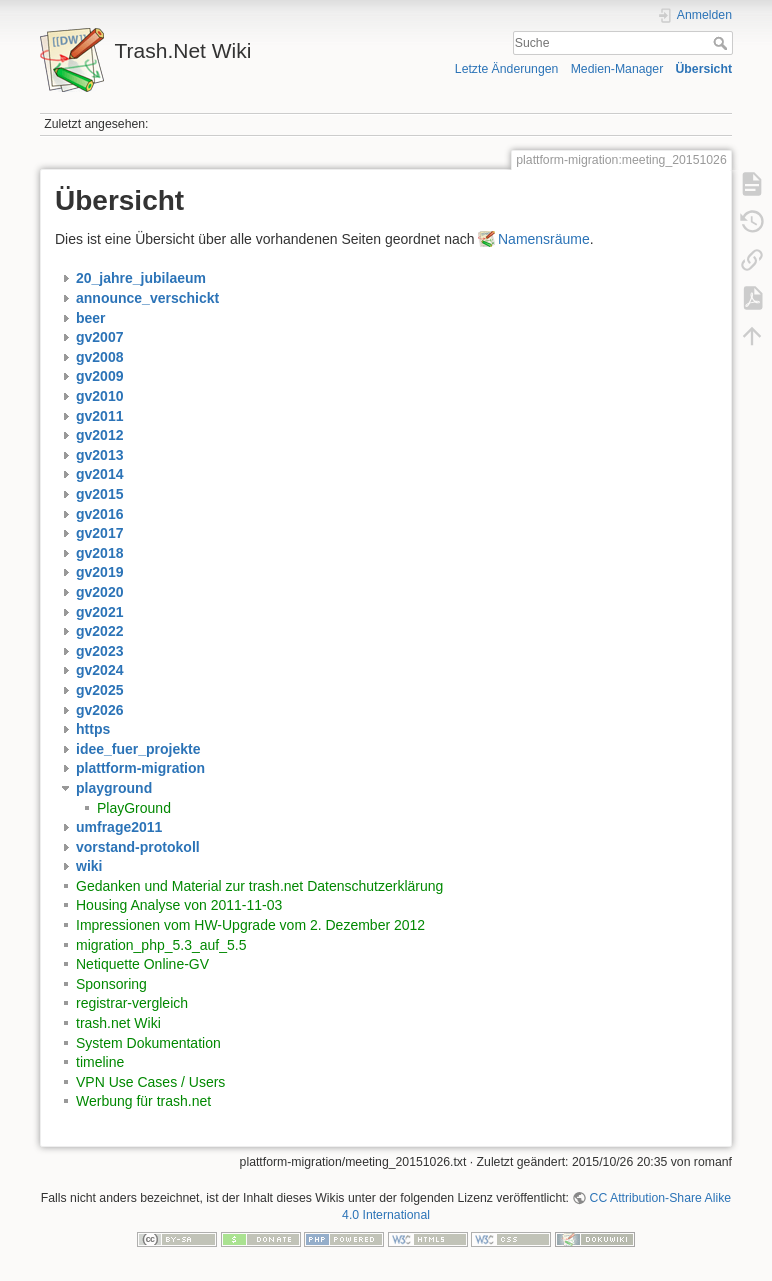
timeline (100, 1062)
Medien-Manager (617, 69)
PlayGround (134, 808)
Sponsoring (111, 984)
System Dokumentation (148, 1043)
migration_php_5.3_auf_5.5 (161, 945)
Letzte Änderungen (507, 69)
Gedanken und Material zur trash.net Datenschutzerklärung (259, 886)
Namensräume (544, 239)
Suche (722, 43)
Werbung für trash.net (143, 1101)
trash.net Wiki (118, 1023)
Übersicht (703, 69)
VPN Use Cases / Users (150, 1082)
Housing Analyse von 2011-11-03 (179, 905)
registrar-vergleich (132, 1003)
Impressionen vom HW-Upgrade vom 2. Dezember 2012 (250, 925)
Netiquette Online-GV (142, 964)
